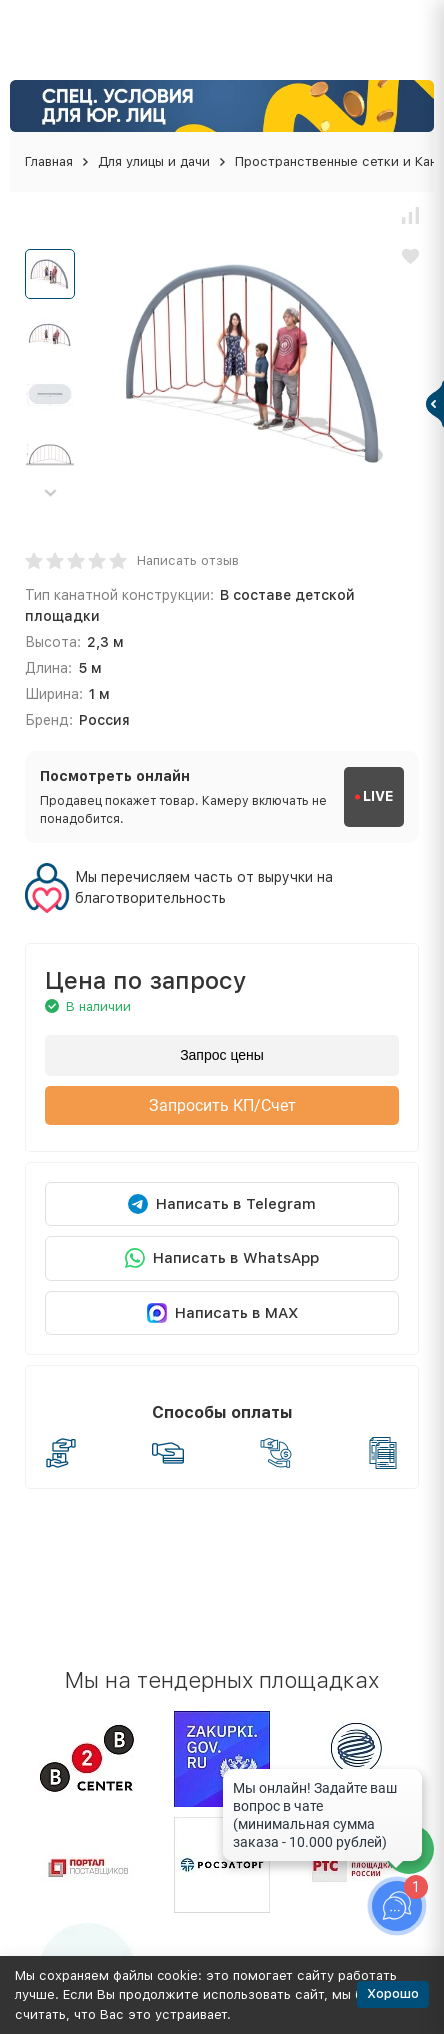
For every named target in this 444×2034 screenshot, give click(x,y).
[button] (50, 492)
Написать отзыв (188, 560)
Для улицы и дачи (154, 161)
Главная (49, 161)
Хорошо (393, 1993)
